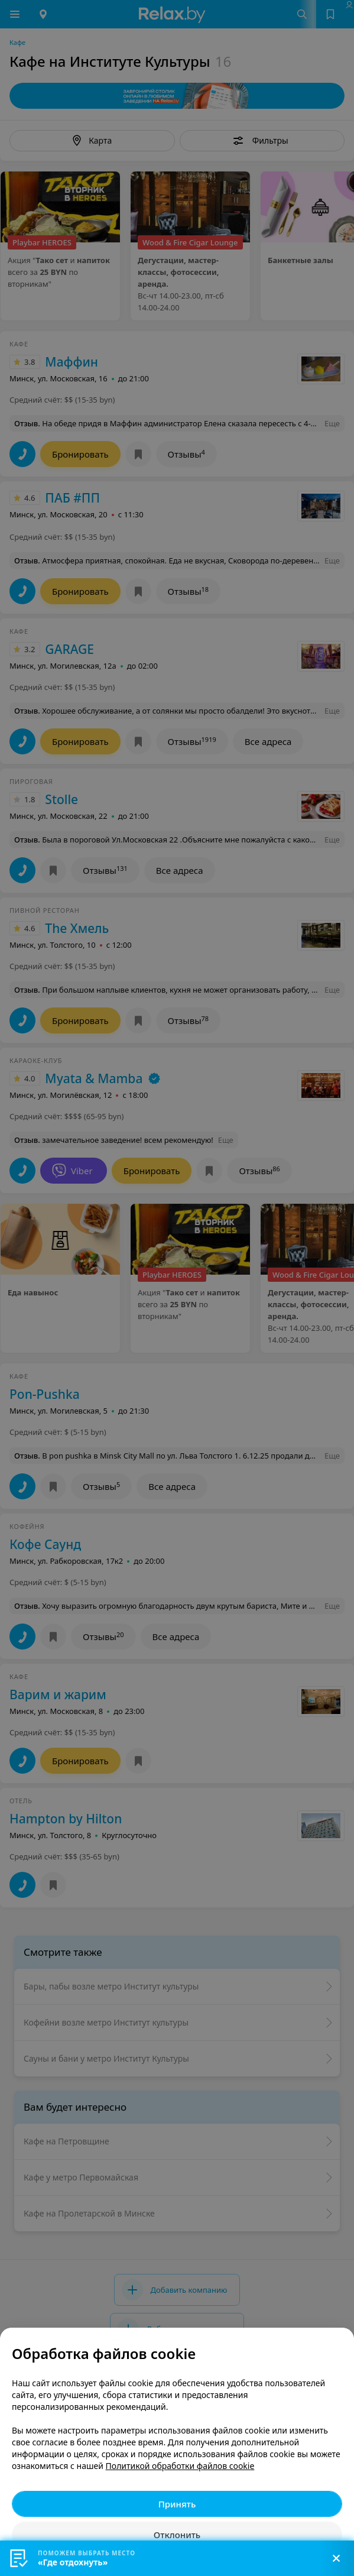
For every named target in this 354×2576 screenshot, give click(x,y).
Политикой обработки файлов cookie (180, 2465)
